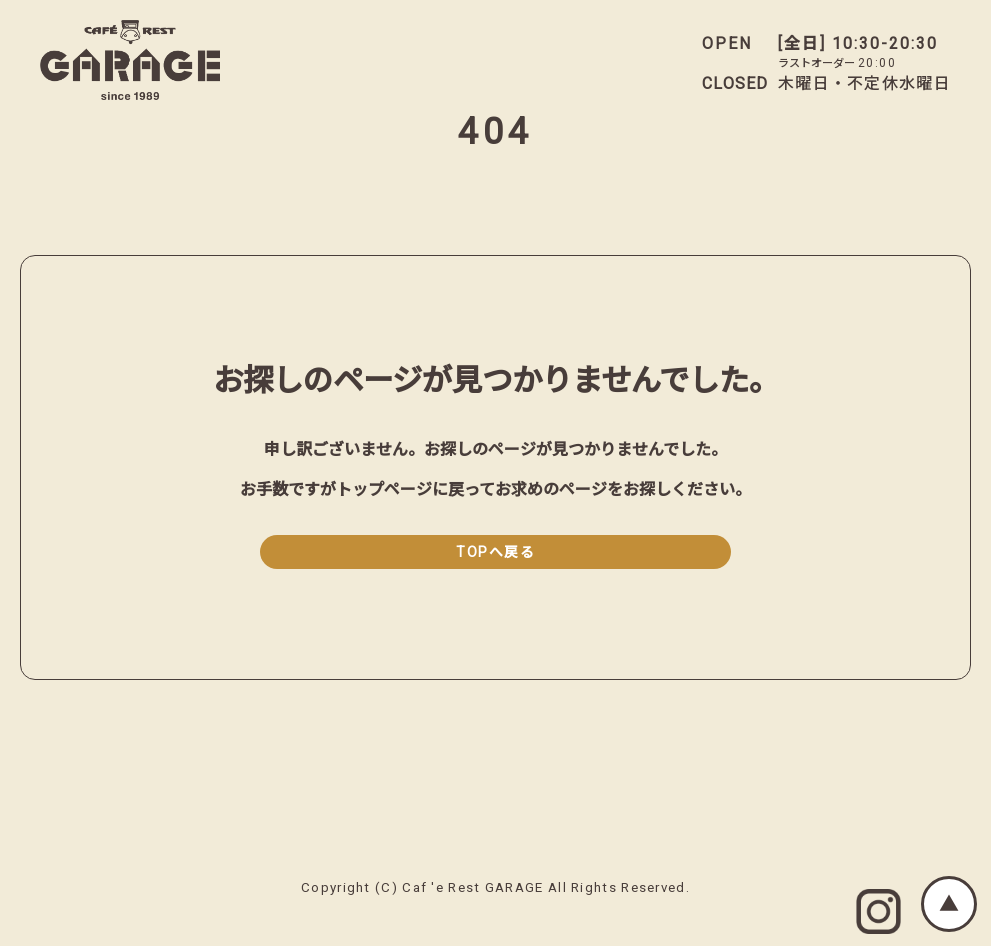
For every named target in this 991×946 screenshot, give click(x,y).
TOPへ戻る (495, 552)
